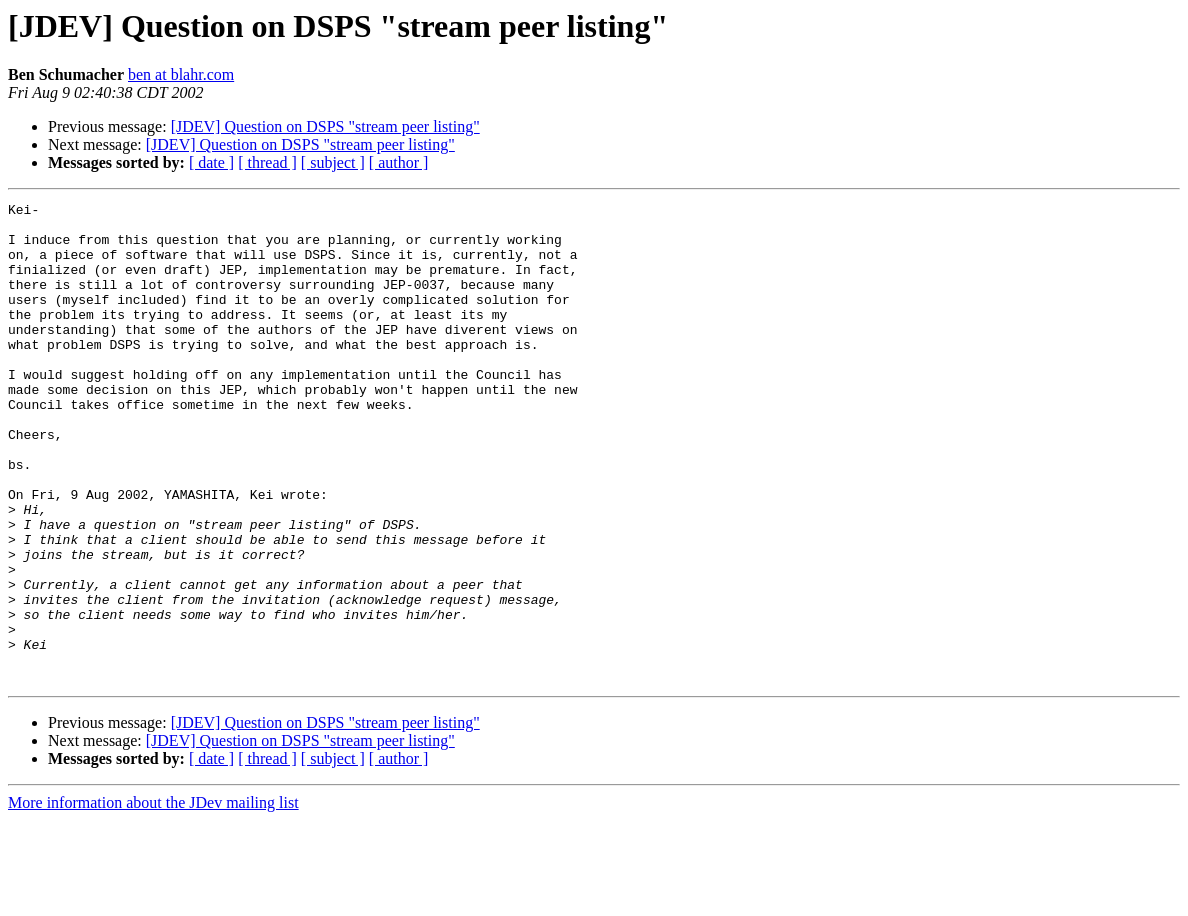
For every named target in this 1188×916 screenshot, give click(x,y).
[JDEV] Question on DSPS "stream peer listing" (325, 126)
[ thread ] (267, 162)
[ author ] (399, 162)
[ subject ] (333, 162)
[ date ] (211, 162)
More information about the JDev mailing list (153, 898)
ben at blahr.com (181, 74)
